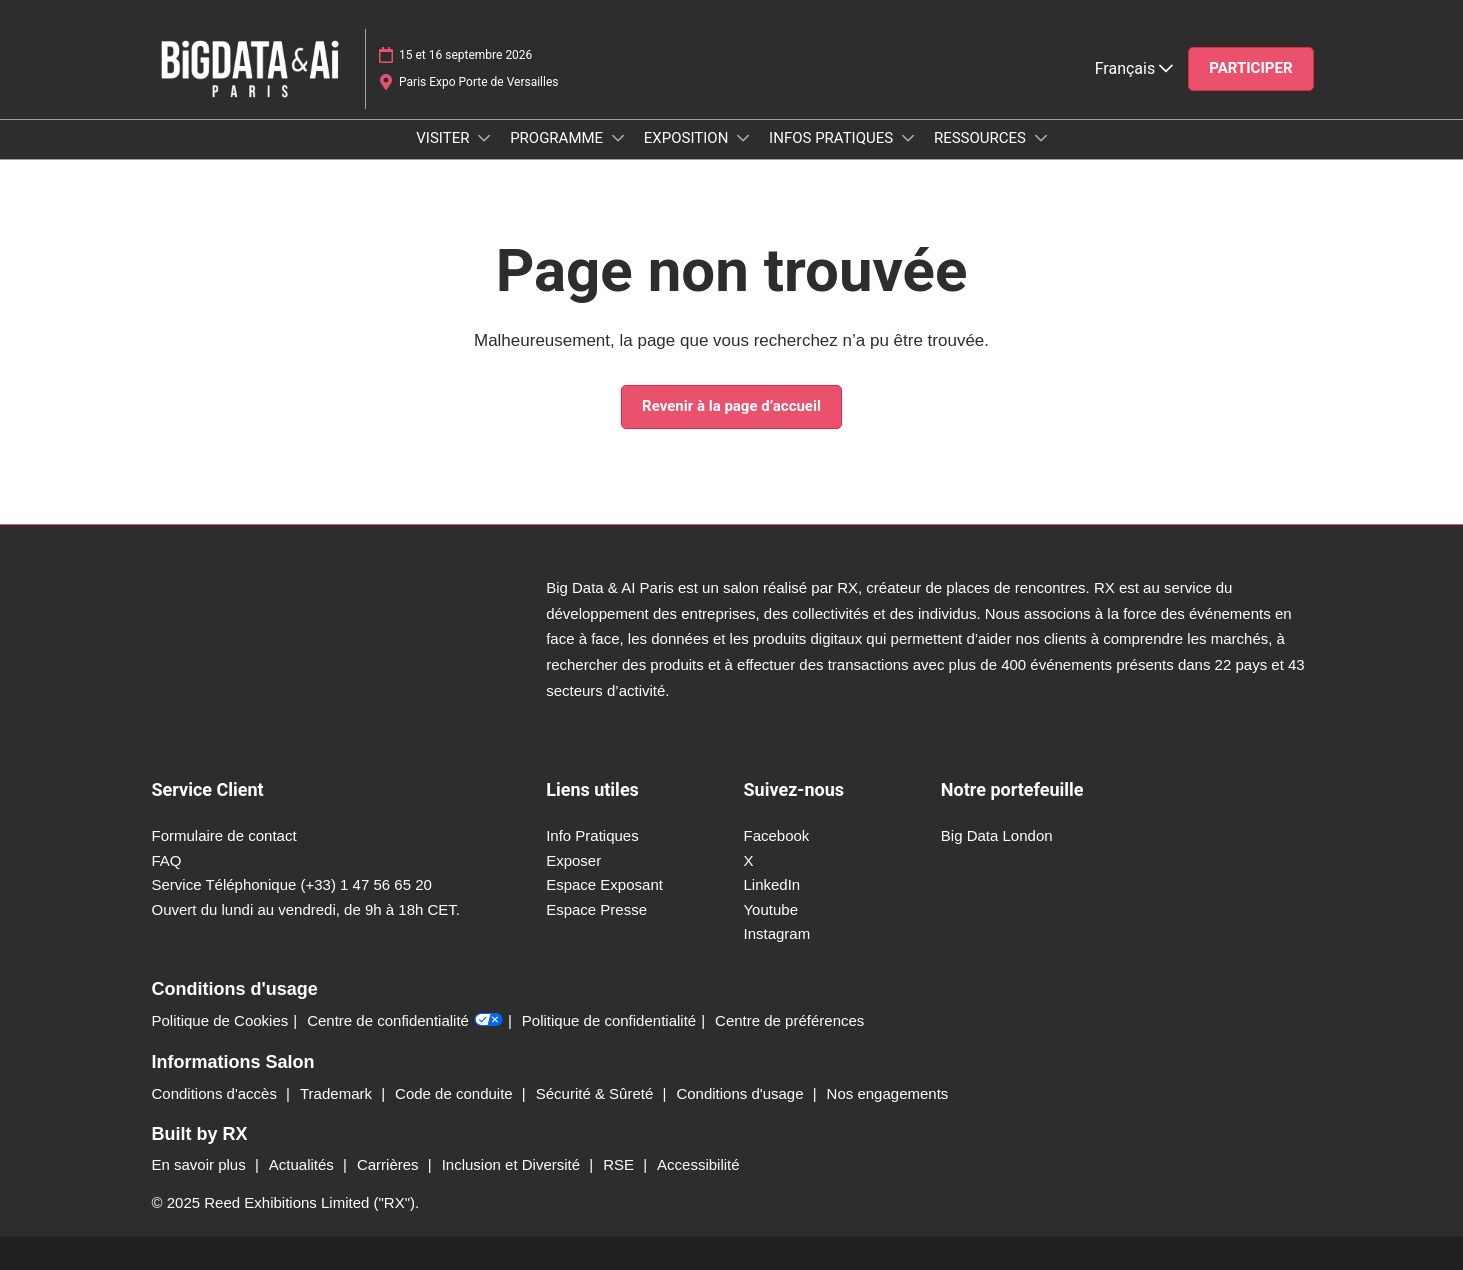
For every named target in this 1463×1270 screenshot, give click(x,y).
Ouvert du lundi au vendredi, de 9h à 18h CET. (306, 909)
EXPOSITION (688, 138)
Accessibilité (698, 1164)
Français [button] (1134, 68)
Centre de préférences (789, 1020)
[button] (1250, 69)
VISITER (444, 138)
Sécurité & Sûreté (597, 1093)
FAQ (167, 860)
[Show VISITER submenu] (484, 138)
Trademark (338, 1093)
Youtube (770, 909)
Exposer (573, 860)
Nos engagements (888, 1093)
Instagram (776, 933)
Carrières (390, 1164)
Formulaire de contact (224, 835)
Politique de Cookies (220, 1020)
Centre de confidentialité (405, 1020)
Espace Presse (596, 909)
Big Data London (997, 835)
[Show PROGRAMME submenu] (618, 138)
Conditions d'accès (217, 1093)
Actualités (303, 1164)
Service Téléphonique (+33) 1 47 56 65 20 (292, 884)
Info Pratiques (592, 835)
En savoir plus (201, 1164)
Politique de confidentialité (609, 1020)
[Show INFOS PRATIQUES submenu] (908, 138)
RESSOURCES (982, 138)
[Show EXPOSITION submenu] (743, 138)
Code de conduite (456, 1093)
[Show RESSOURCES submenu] (1041, 138)
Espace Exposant (604, 884)
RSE (620, 1164)
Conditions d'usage (741, 1093)
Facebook (776, 835)
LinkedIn (771, 884)
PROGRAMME (558, 138)
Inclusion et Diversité (513, 1164)
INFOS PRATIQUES (833, 138)
